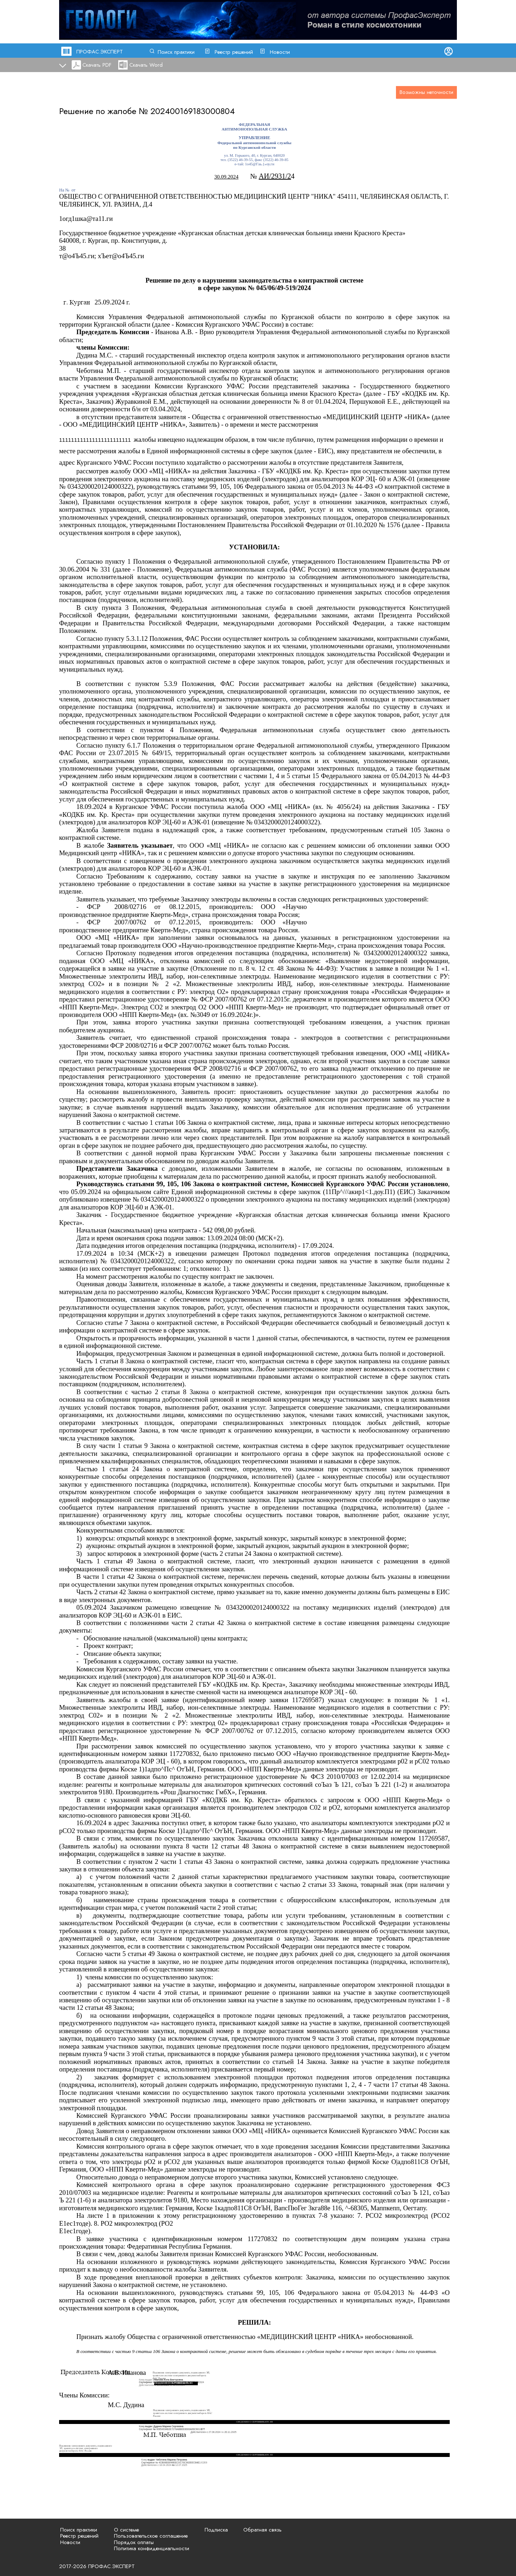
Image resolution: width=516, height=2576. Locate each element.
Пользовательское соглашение (151, 2536)
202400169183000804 (192, 111)
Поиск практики (176, 52)
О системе (126, 2530)
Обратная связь (262, 2530)
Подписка (216, 2530)
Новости (280, 52)
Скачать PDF (96, 65)
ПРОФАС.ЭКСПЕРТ (99, 52)
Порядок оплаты (134, 2542)
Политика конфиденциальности (151, 2548)
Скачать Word (146, 65)
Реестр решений (234, 52)
